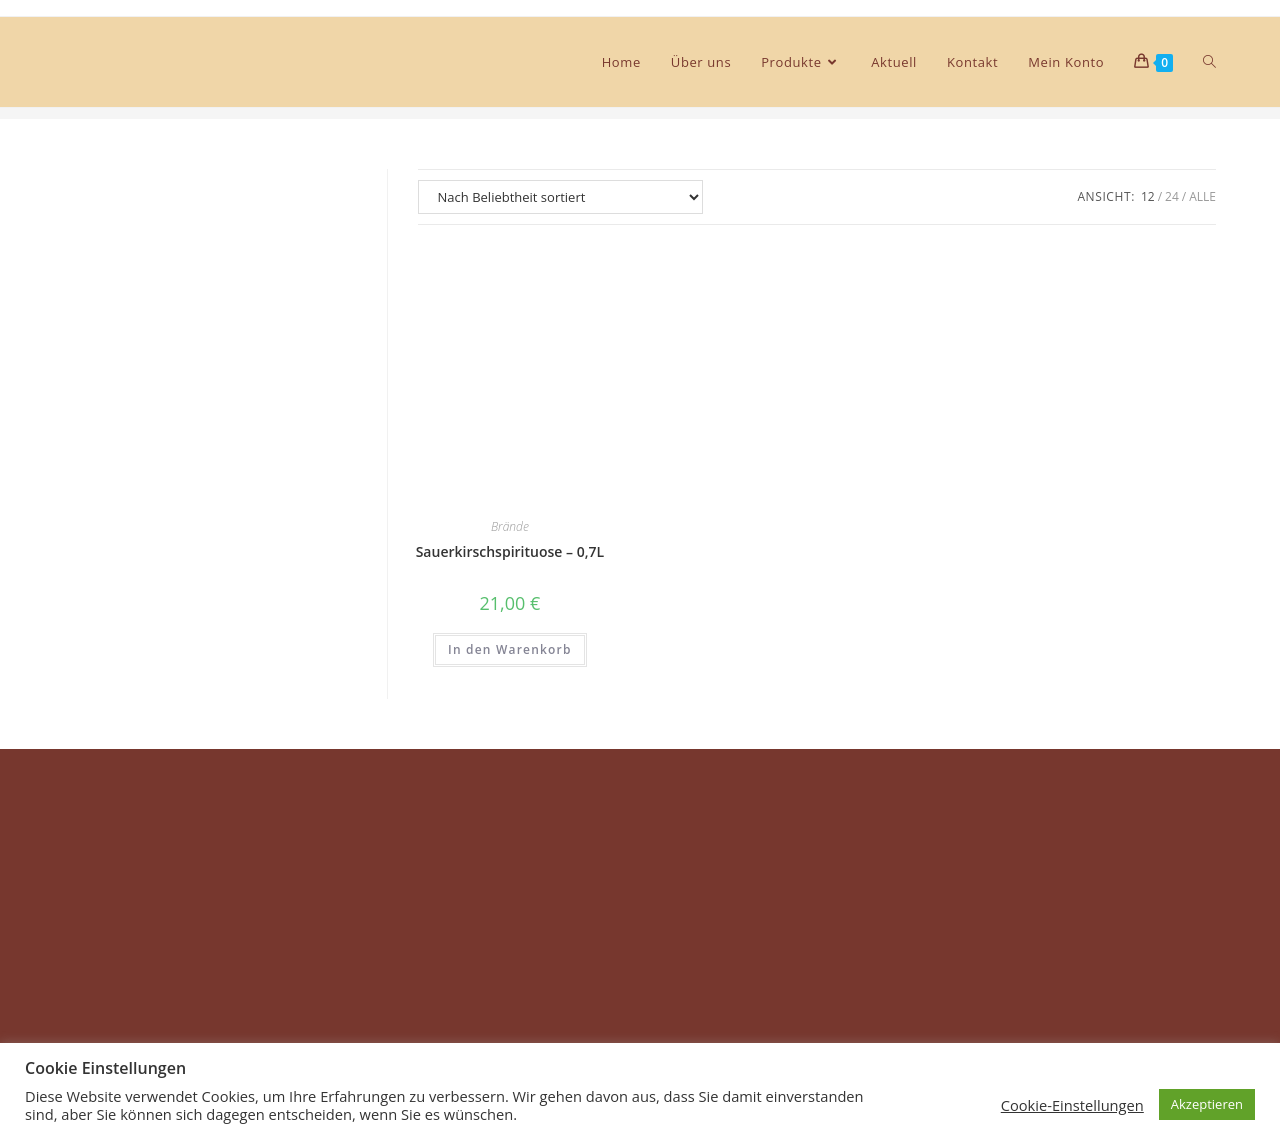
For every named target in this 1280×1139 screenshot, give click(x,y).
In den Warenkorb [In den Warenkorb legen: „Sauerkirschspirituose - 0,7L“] (510, 649)
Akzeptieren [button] (1207, 1104)
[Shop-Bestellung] (560, 197)
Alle (1202, 196)
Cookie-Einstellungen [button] (1072, 1105)
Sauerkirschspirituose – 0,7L (510, 551)
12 (1148, 196)
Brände (510, 526)
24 (1172, 196)
